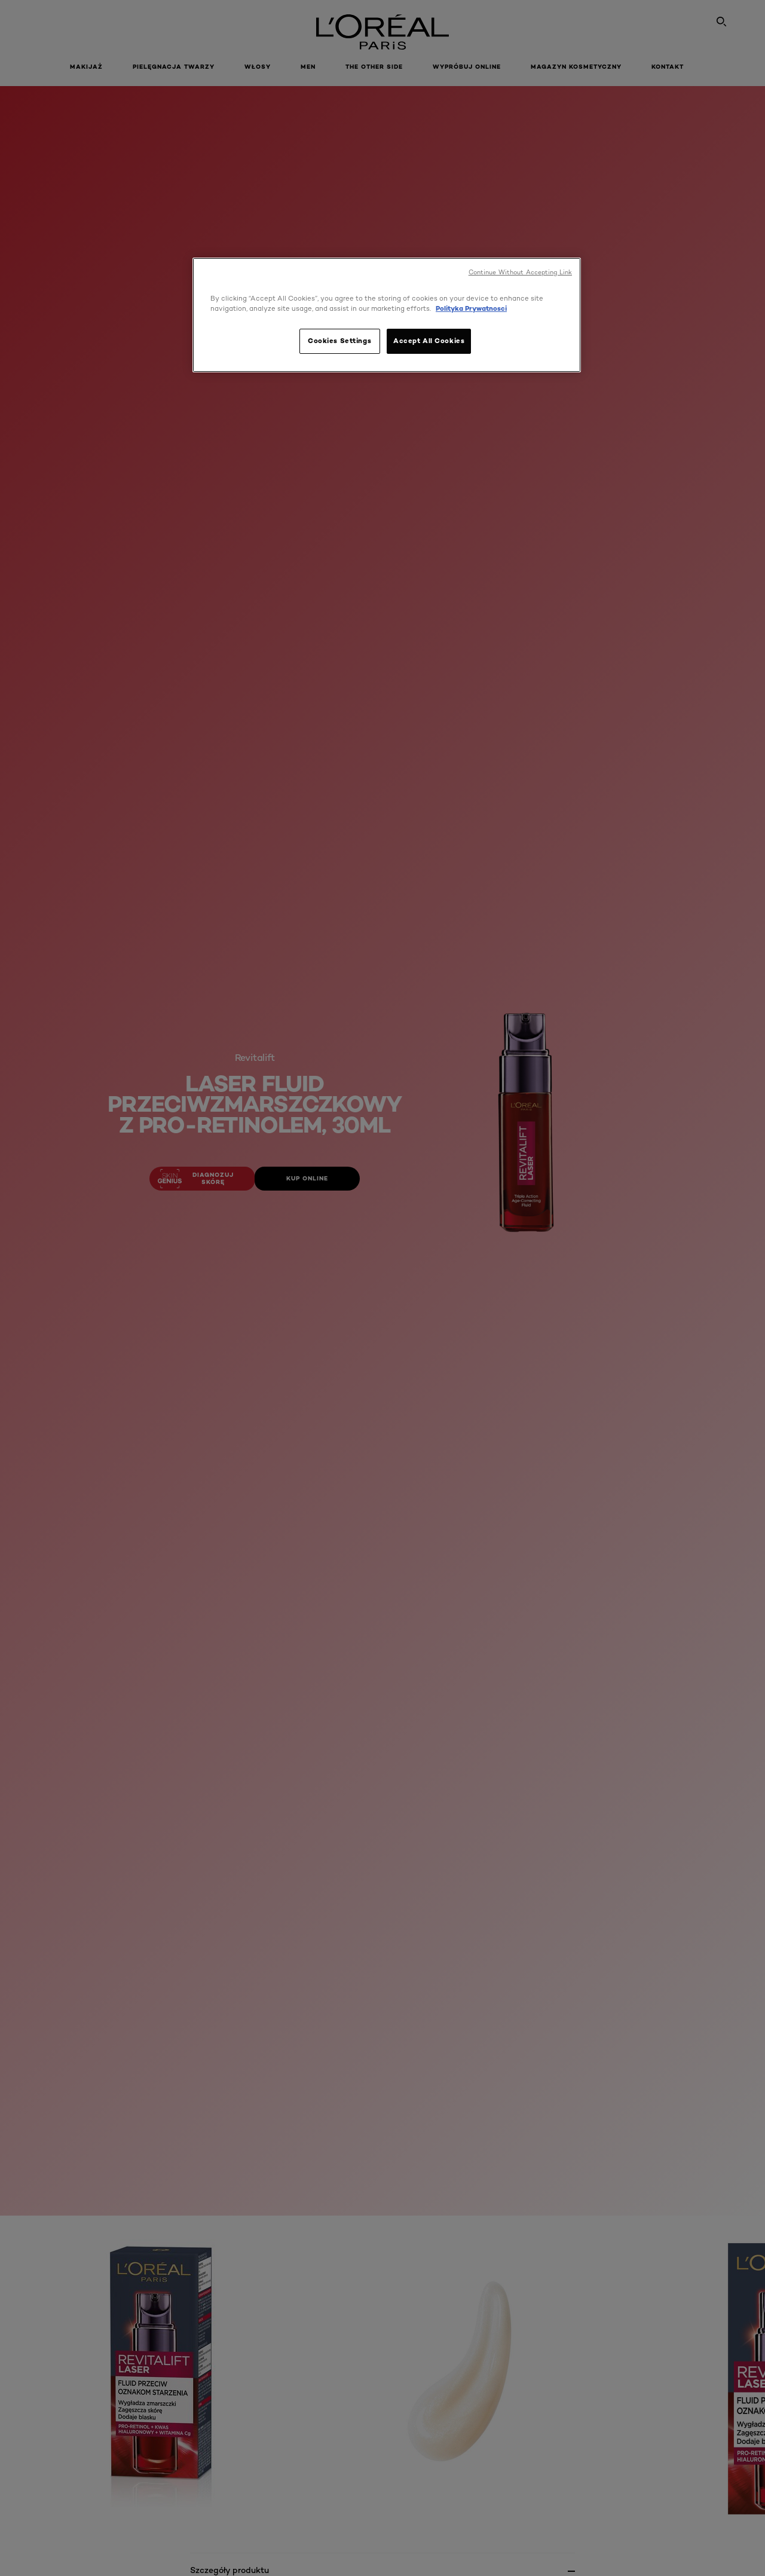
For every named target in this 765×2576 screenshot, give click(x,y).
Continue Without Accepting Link (520, 272)
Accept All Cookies (428, 340)
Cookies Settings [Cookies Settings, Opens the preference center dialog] (339, 340)
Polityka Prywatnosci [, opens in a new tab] (471, 308)
